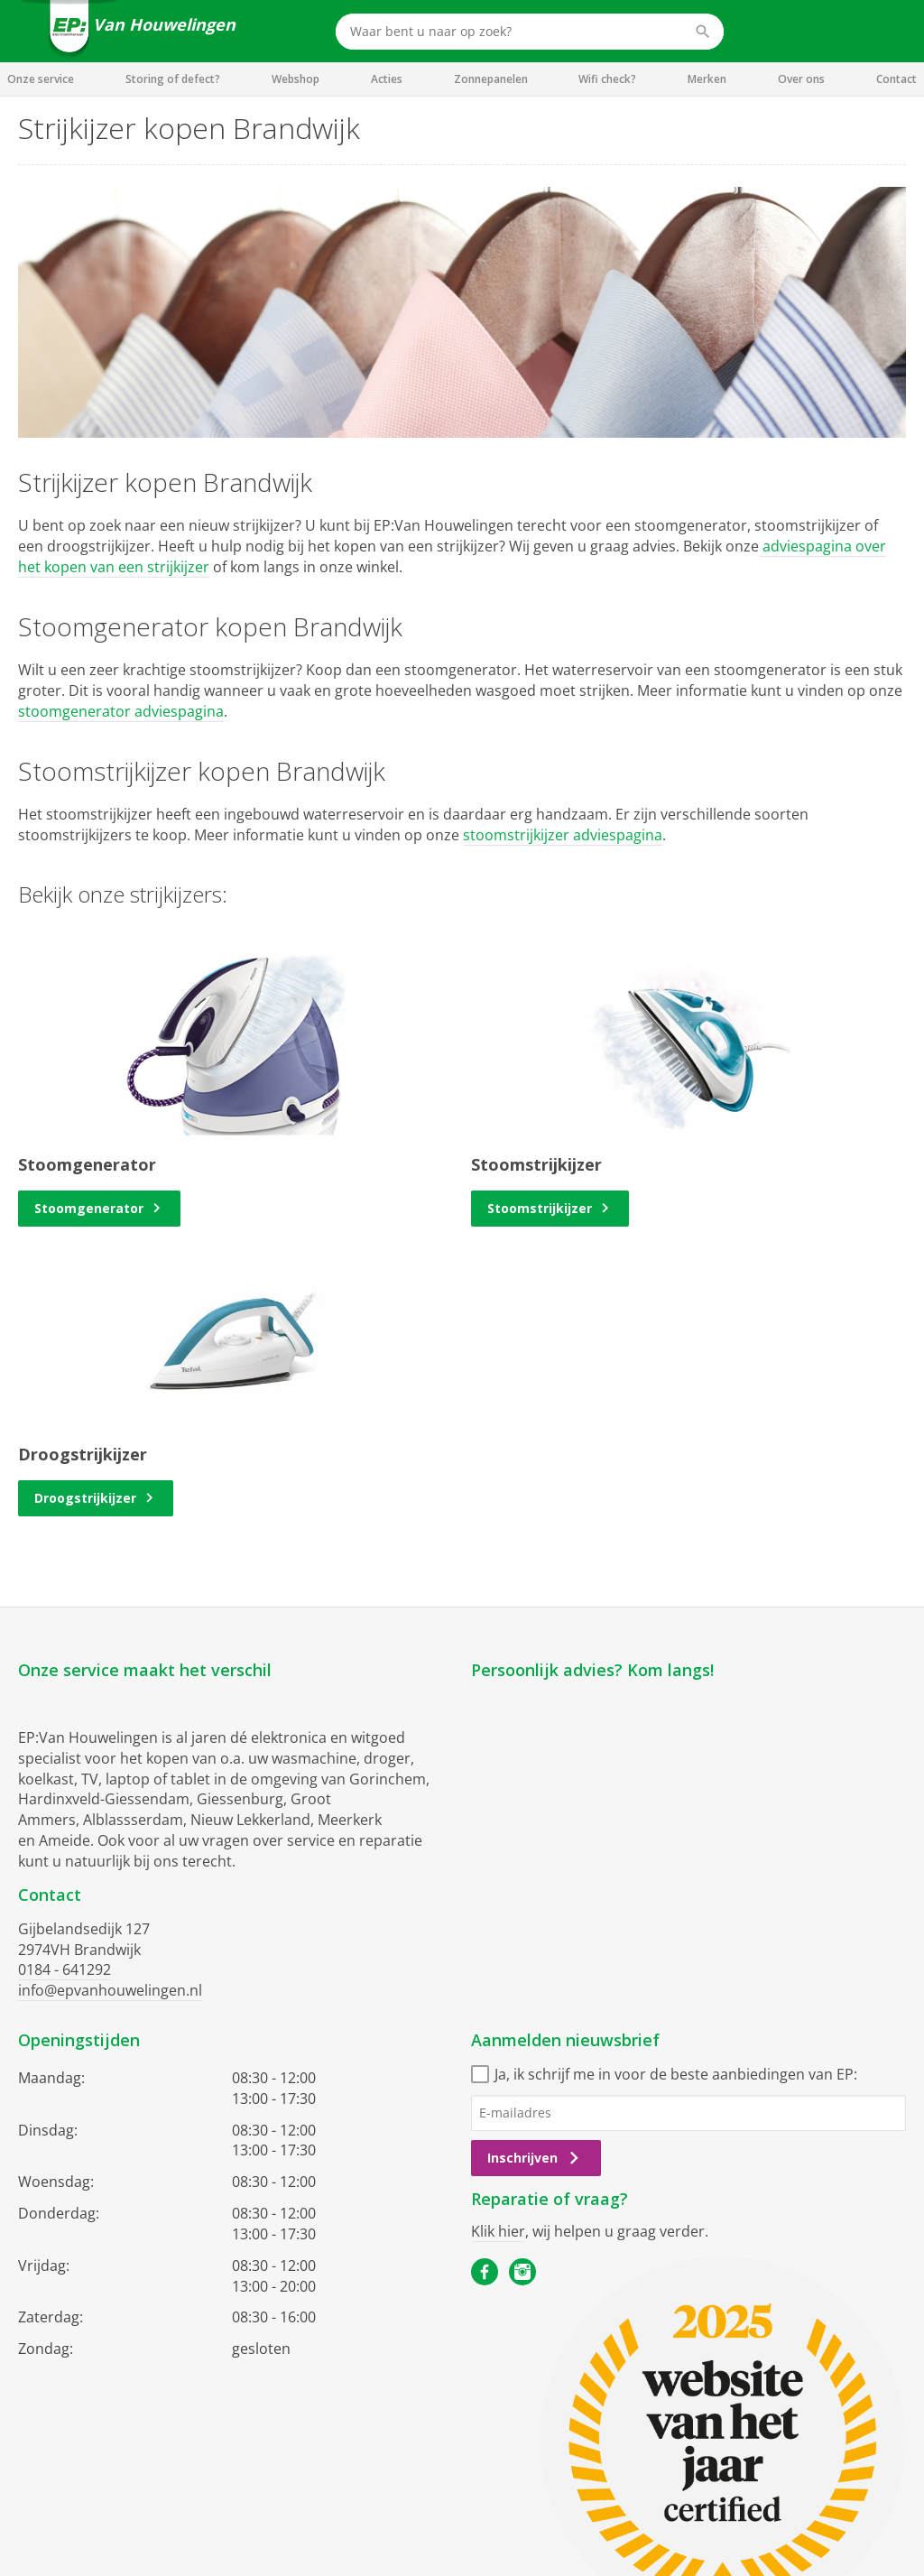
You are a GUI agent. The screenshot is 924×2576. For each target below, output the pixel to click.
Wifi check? (607, 79)
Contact (896, 79)
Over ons (801, 79)
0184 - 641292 (64, 1969)
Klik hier (498, 2231)
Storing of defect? (172, 79)
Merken (707, 79)
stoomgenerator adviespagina (121, 711)
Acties (386, 79)
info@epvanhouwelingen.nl (110, 1990)
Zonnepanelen (491, 79)
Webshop (295, 79)
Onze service (40, 79)
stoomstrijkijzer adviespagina (562, 835)
